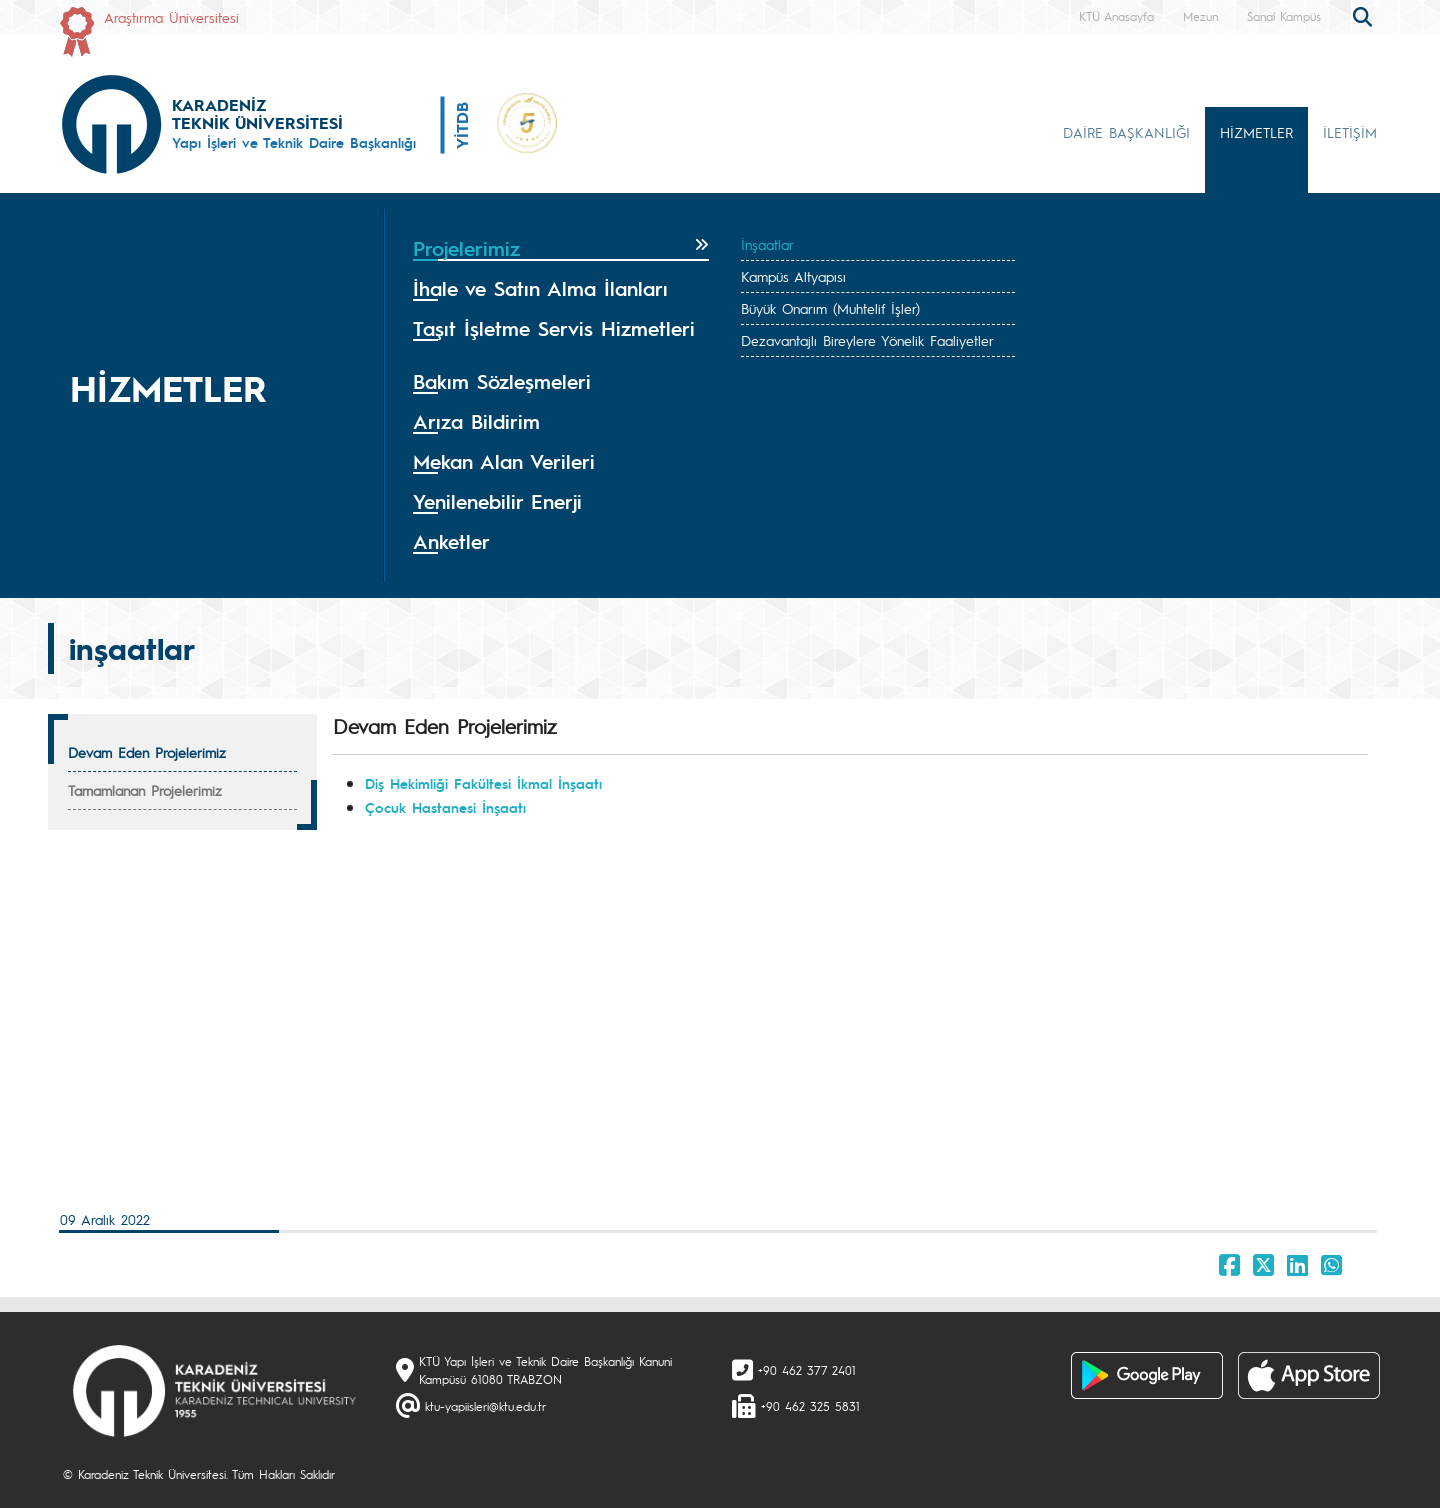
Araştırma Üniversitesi (171, 17)
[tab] (561, 249)
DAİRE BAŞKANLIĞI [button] (1126, 132)
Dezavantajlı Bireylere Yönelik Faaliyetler (867, 340)
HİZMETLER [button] (1256, 132)
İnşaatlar (767, 244)
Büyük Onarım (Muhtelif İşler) (830, 308)
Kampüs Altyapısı (793, 276)
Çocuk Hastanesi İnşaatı (445, 807)
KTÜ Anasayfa (1116, 16)
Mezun (1200, 16)
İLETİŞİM (1350, 132)
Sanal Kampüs (1284, 16)
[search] (1365, 15)
